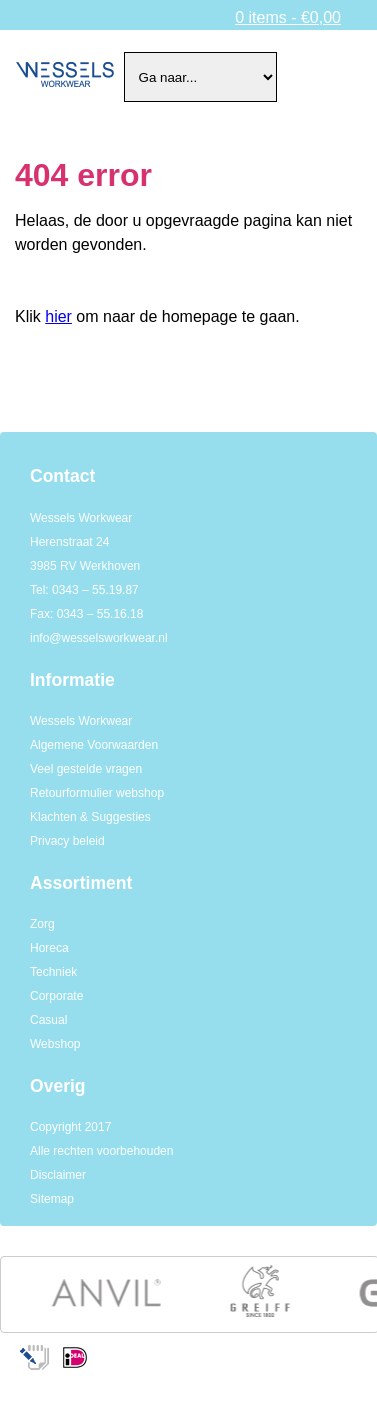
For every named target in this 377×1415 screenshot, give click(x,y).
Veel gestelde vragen (86, 769)
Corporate (56, 996)
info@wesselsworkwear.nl (99, 638)
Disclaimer (58, 1175)
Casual (48, 1020)
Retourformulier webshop (97, 793)
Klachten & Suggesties (90, 817)
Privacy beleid (67, 841)
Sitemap (52, 1199)
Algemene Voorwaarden (94, 745)
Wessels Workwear (81, 721)
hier (58, 316)
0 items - (288, 17)
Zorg (42, 924)
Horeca (49, 948)
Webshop (55, 1044)
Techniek (53, 972)
